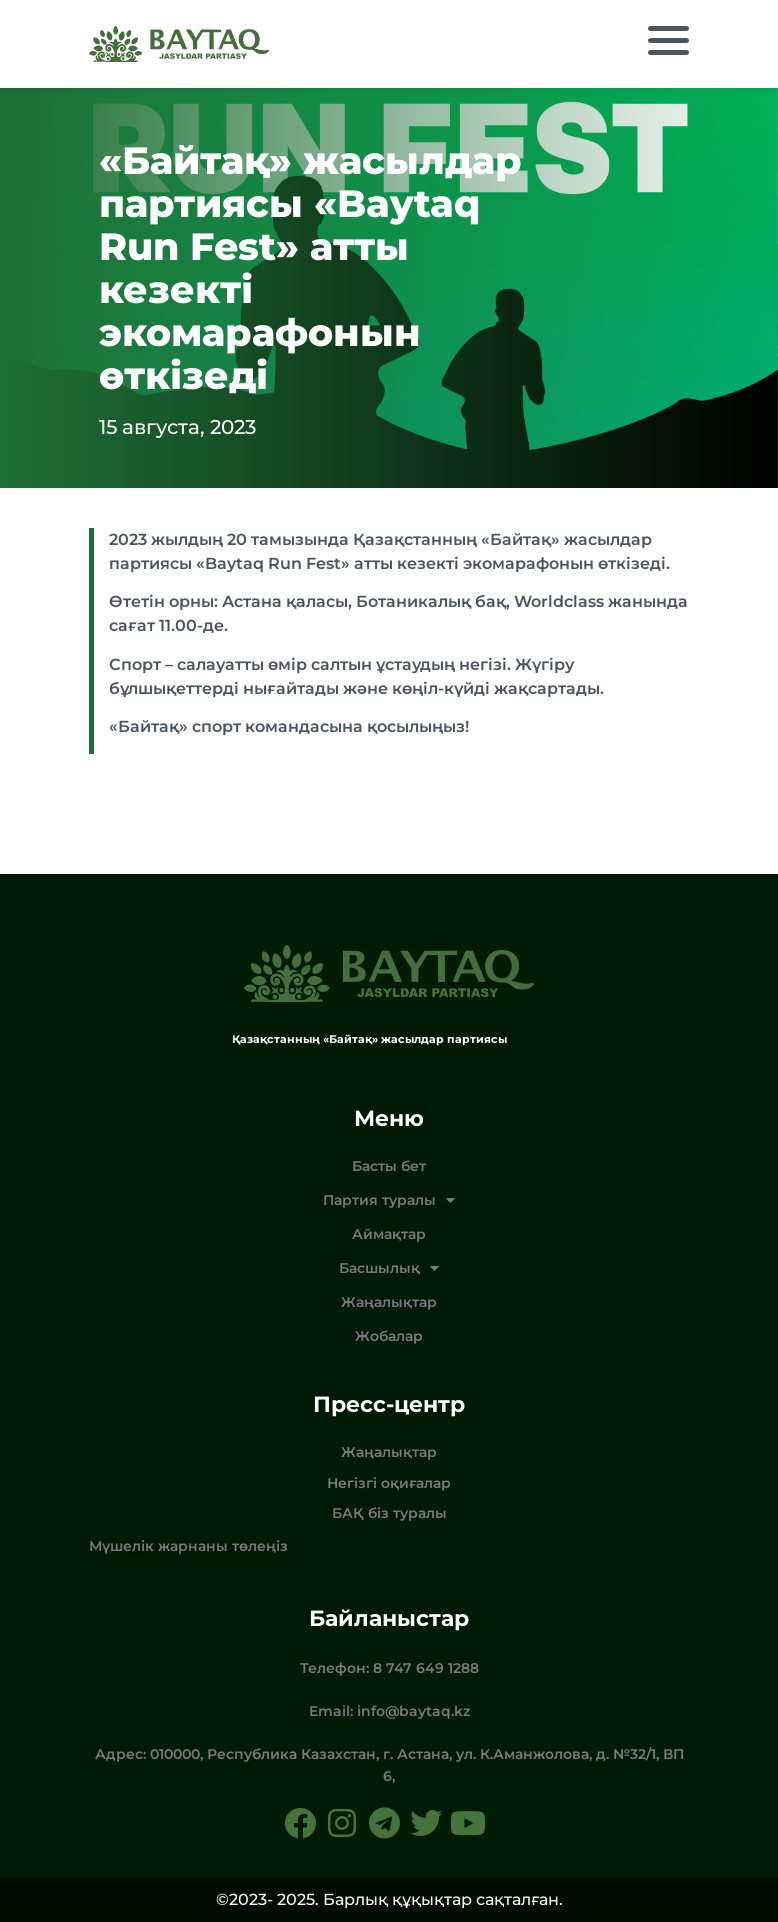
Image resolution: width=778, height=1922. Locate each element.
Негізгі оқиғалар (389, 1483)
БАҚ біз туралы (389, 1513)
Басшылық (389, 1268)
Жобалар (389, 1336)
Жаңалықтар (389, 1302)
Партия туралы (389, 1200)
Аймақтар (389, 1234)
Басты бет (389, 1166)
